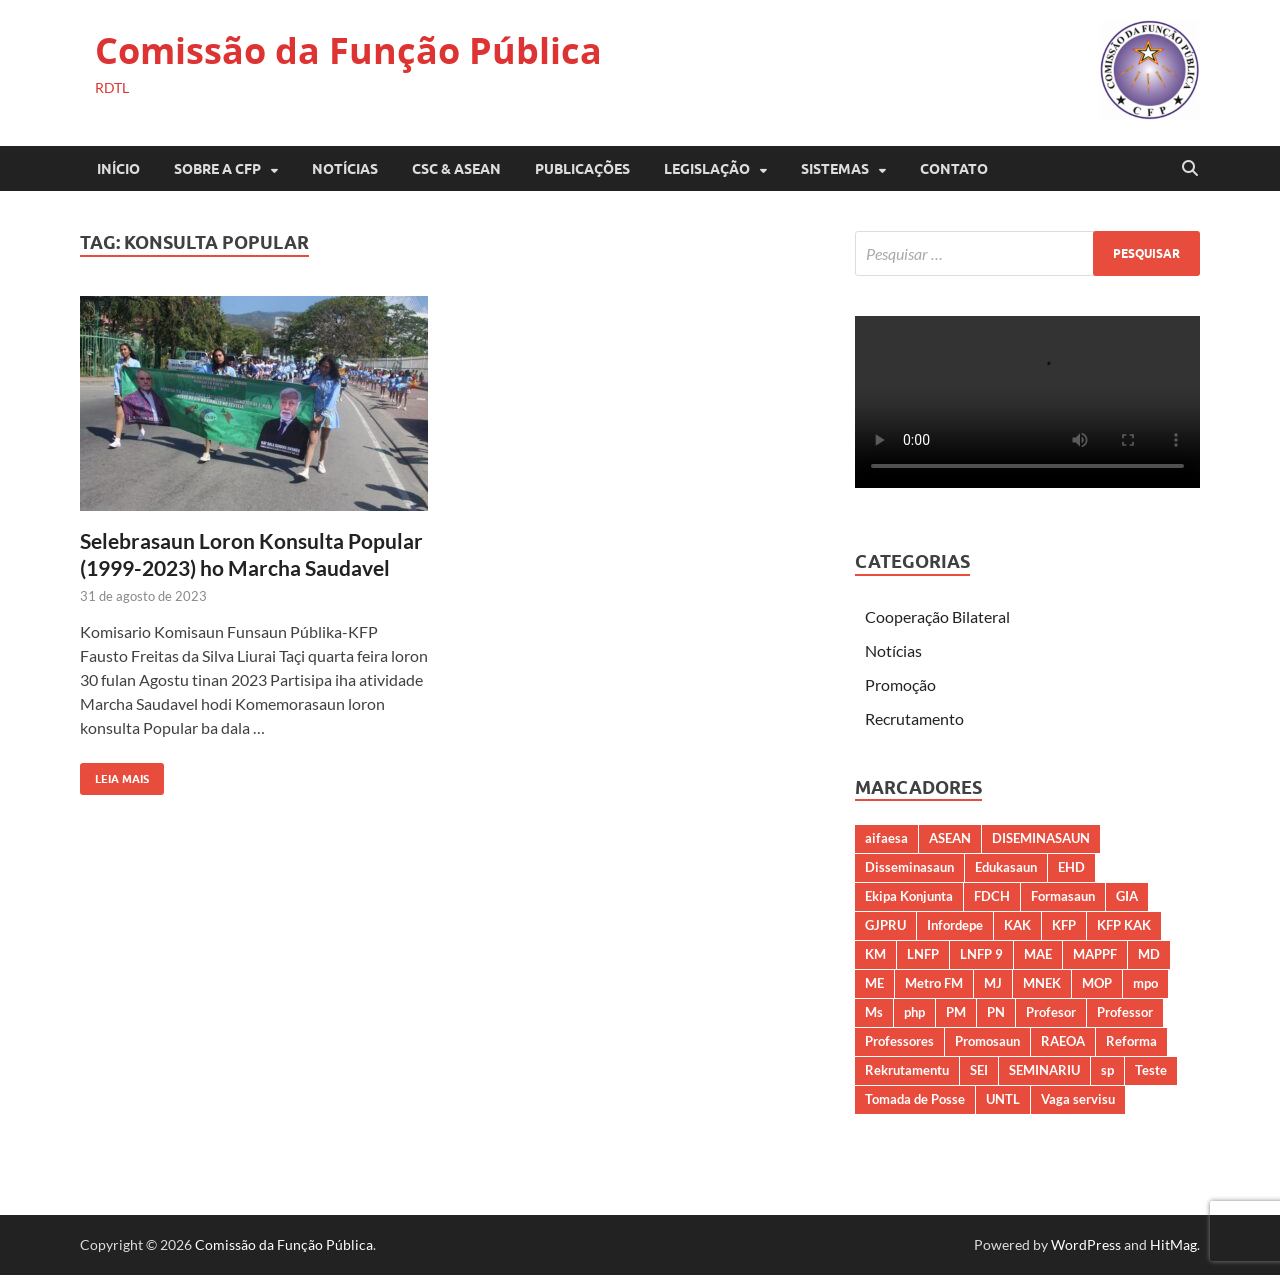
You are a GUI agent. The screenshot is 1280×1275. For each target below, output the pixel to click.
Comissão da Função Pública (348, 50)
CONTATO (954, 169)
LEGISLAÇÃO (707, 169)
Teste (1151, 1070)
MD (1149, 954)
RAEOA (1063, 1041)
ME (874, 983)
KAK (1017, 925)
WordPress (1086, 1244)
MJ (993, 983)
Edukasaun (1006, 867)
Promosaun (987, 1041)
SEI (979, 1070)
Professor (1125, 1012)
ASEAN (950, 838)
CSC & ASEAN (456, 169)
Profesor (1051, 1012)
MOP (1097, 983)
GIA (1127, 896)
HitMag (1173, 1244)
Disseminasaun (909, 867)
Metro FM (934, 983)
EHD (1071, 867)
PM (956, 1012)
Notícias (345, 169)
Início (118, 169)
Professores (899, 1041)
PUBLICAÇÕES (582, 169)
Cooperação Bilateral (937, 616)
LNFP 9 (981, 954)
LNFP (923, 954)
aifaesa (886, 838)
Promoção (900, 684)
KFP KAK (1124, 925)
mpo (1145, 983)
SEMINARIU (1044, 1070)
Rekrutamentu (907, 1070)
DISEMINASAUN (1041, 838)
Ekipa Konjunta (909, 896)
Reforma (1131, 1041)
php (914, 1012)
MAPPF (1095, 954)
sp (1107, 1070)
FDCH (992, 896)
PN (996, 1012)
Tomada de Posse (915, 1099)
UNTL (1003, 1099)
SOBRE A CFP (217, 169)
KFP (1064, 925)
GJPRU (885, 925)
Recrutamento (914, 718)
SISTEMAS (835, 169)
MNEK (1042, 983)
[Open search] (1190, 169)
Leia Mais (114, 774)
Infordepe (955, 925)
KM (875, 954)
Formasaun (1063, 896)
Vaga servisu (1078, 1099)
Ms (874, 1012)
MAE (1038, 954)
